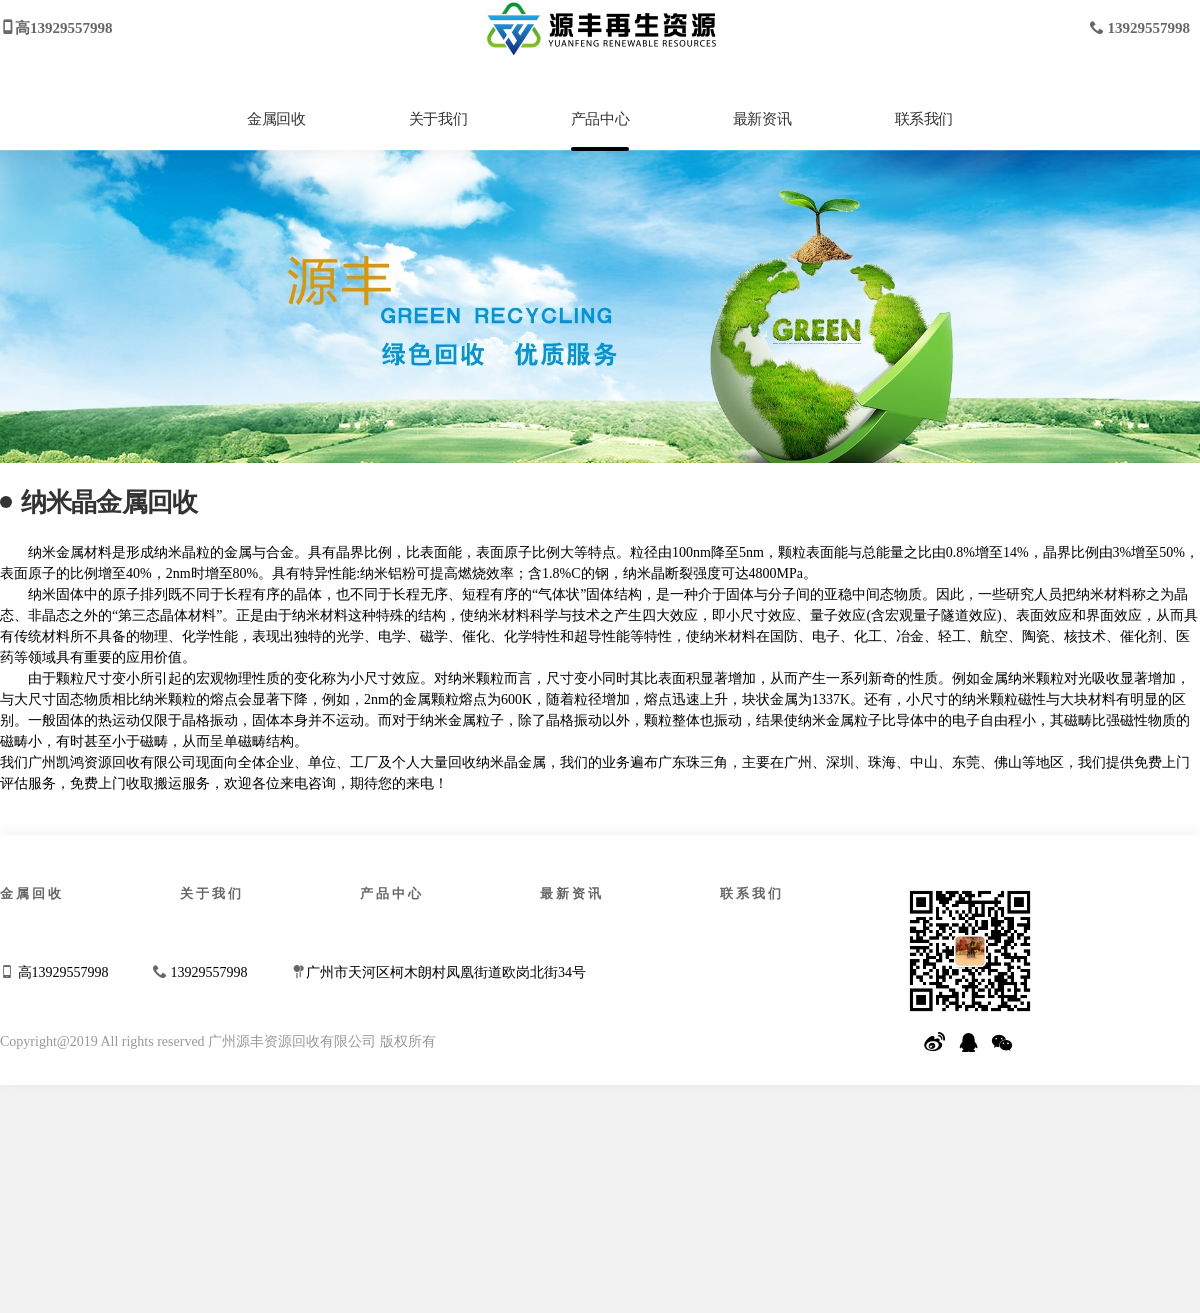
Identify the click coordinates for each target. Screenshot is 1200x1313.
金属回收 (276, 119)
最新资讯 (762, 119)
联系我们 (924, 119)
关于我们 (438, 119)
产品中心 (600, 119)
